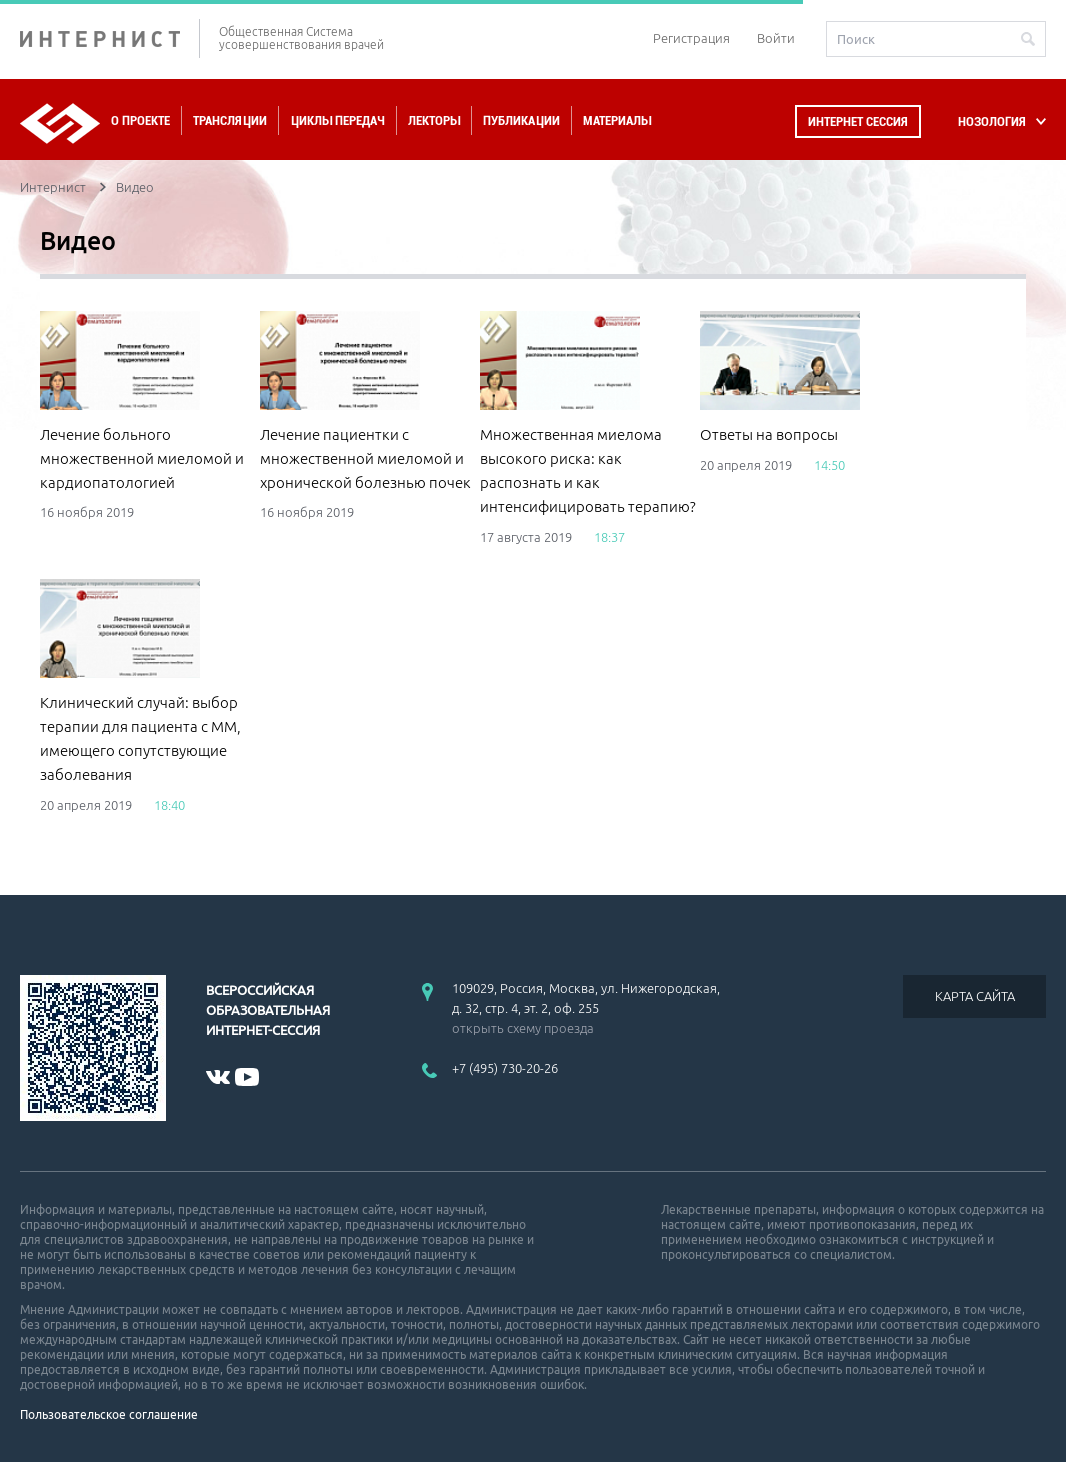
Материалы (617, 120)
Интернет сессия (858, 121)
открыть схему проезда (523, 1028)
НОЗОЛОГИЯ (992, 121)
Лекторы (434, 120)
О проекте (140, 120)
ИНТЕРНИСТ (110, 38)
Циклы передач (337, 120)
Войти (776, 38)
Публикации (521, 120)
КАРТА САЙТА (975, 996)
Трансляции (230, 120)
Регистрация (691, 38)
